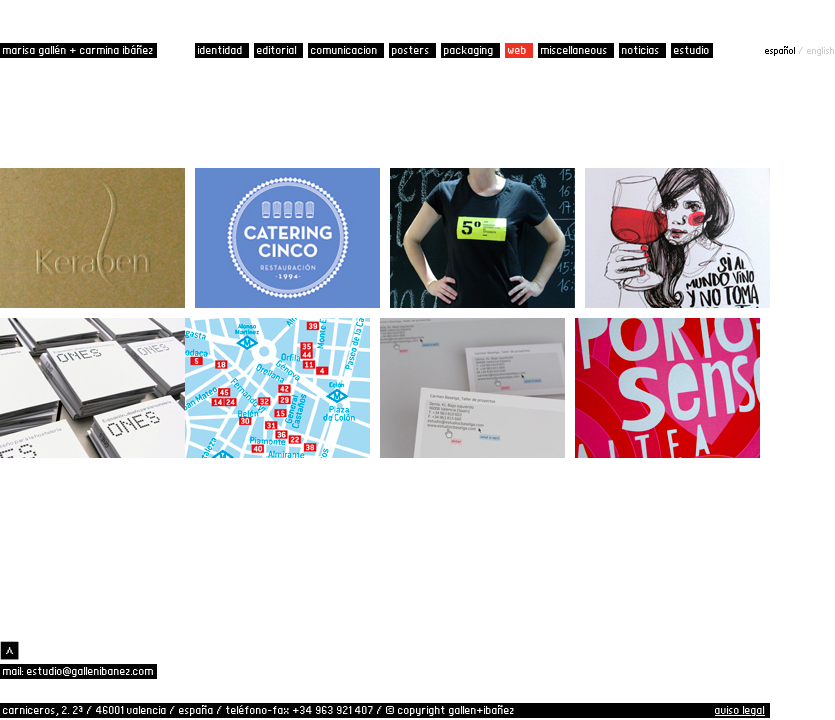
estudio (692, 50)
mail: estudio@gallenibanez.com (78, 671)
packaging (470, 50)
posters (412, 50)
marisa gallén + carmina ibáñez (78, 50)
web (519, 50)
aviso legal (740, 710)
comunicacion (346, 50)
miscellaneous (576, 50)
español (782, 50)
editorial (278, 50)
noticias (642, 50)
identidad (222, 50)
